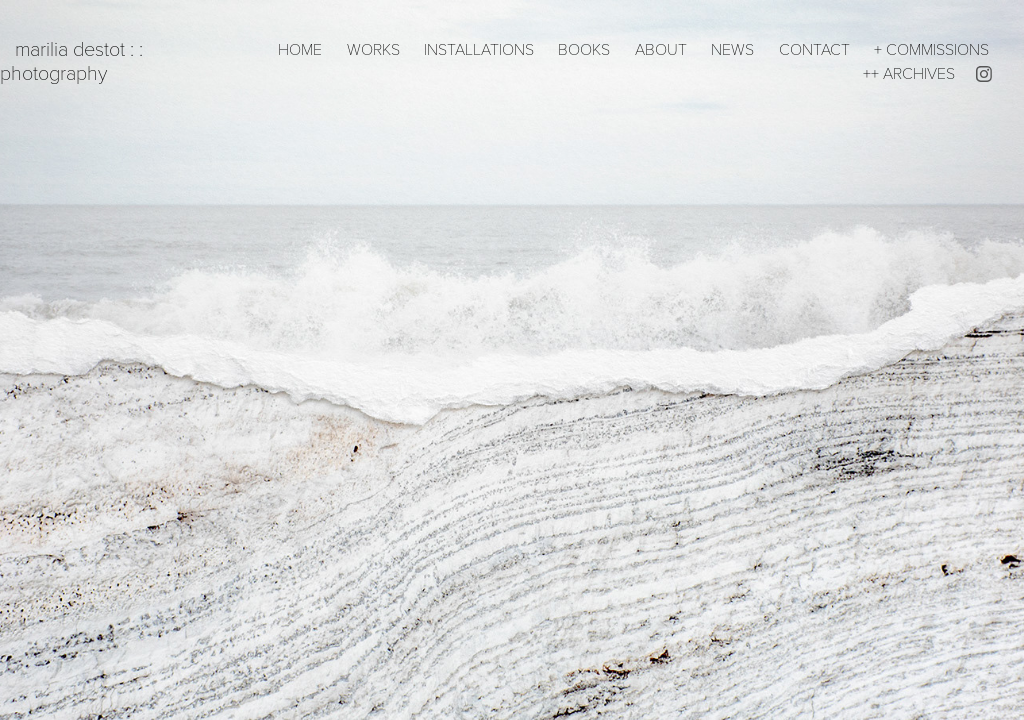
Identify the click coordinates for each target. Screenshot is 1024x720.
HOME (300, 48)
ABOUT (661, 48)
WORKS (373, 48)
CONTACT (814, 48)
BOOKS (584, 48)
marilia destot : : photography (74, 60)
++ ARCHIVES (909, 72)
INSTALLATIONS (479, 48)
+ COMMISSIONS (931, 48)
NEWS (732, 48)
